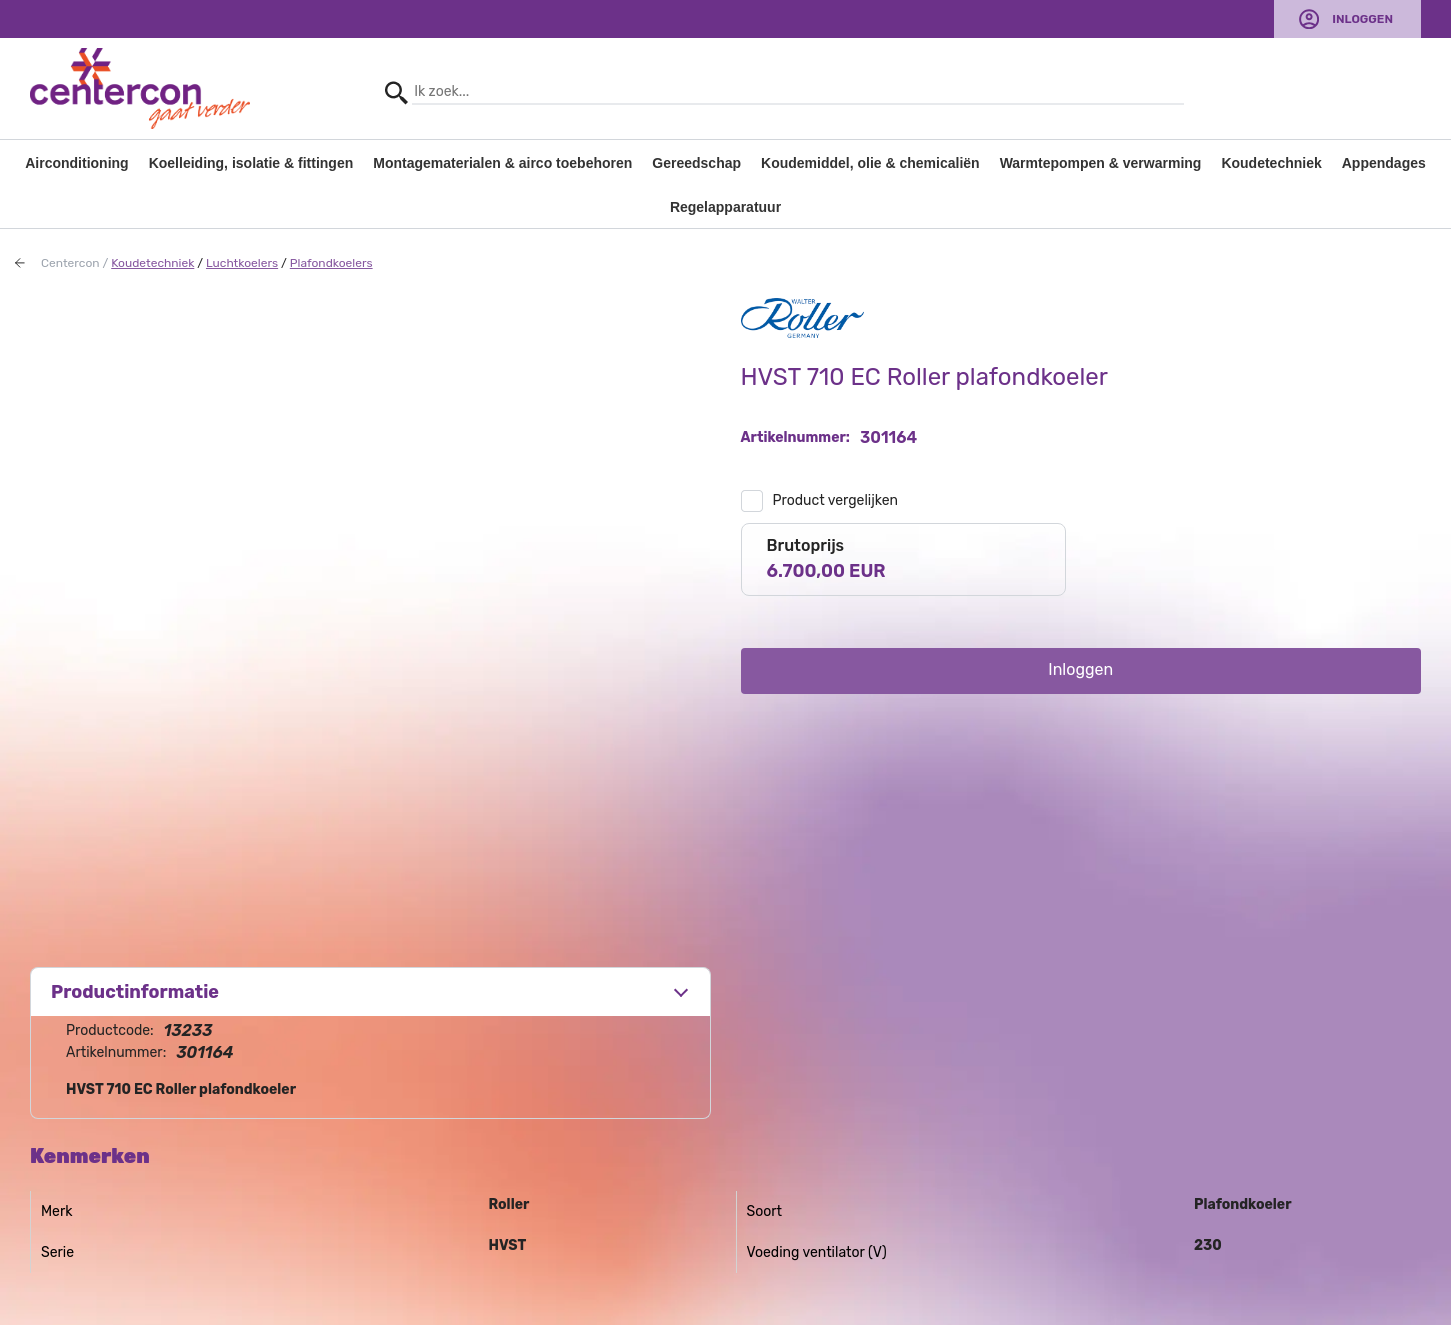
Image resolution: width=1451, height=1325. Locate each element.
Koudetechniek (1271, 163)
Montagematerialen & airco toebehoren (502, 163)
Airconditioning (76, 163)
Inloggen (1362, 19)
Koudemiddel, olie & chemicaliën (870, 163)
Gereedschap (696, 163)
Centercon (70, 263)
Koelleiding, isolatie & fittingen (251, 163)
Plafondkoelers (331, 263)
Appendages (1384, 163)
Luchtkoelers (242, 263)
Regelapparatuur (725, 207)
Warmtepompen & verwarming (1101, 163)
